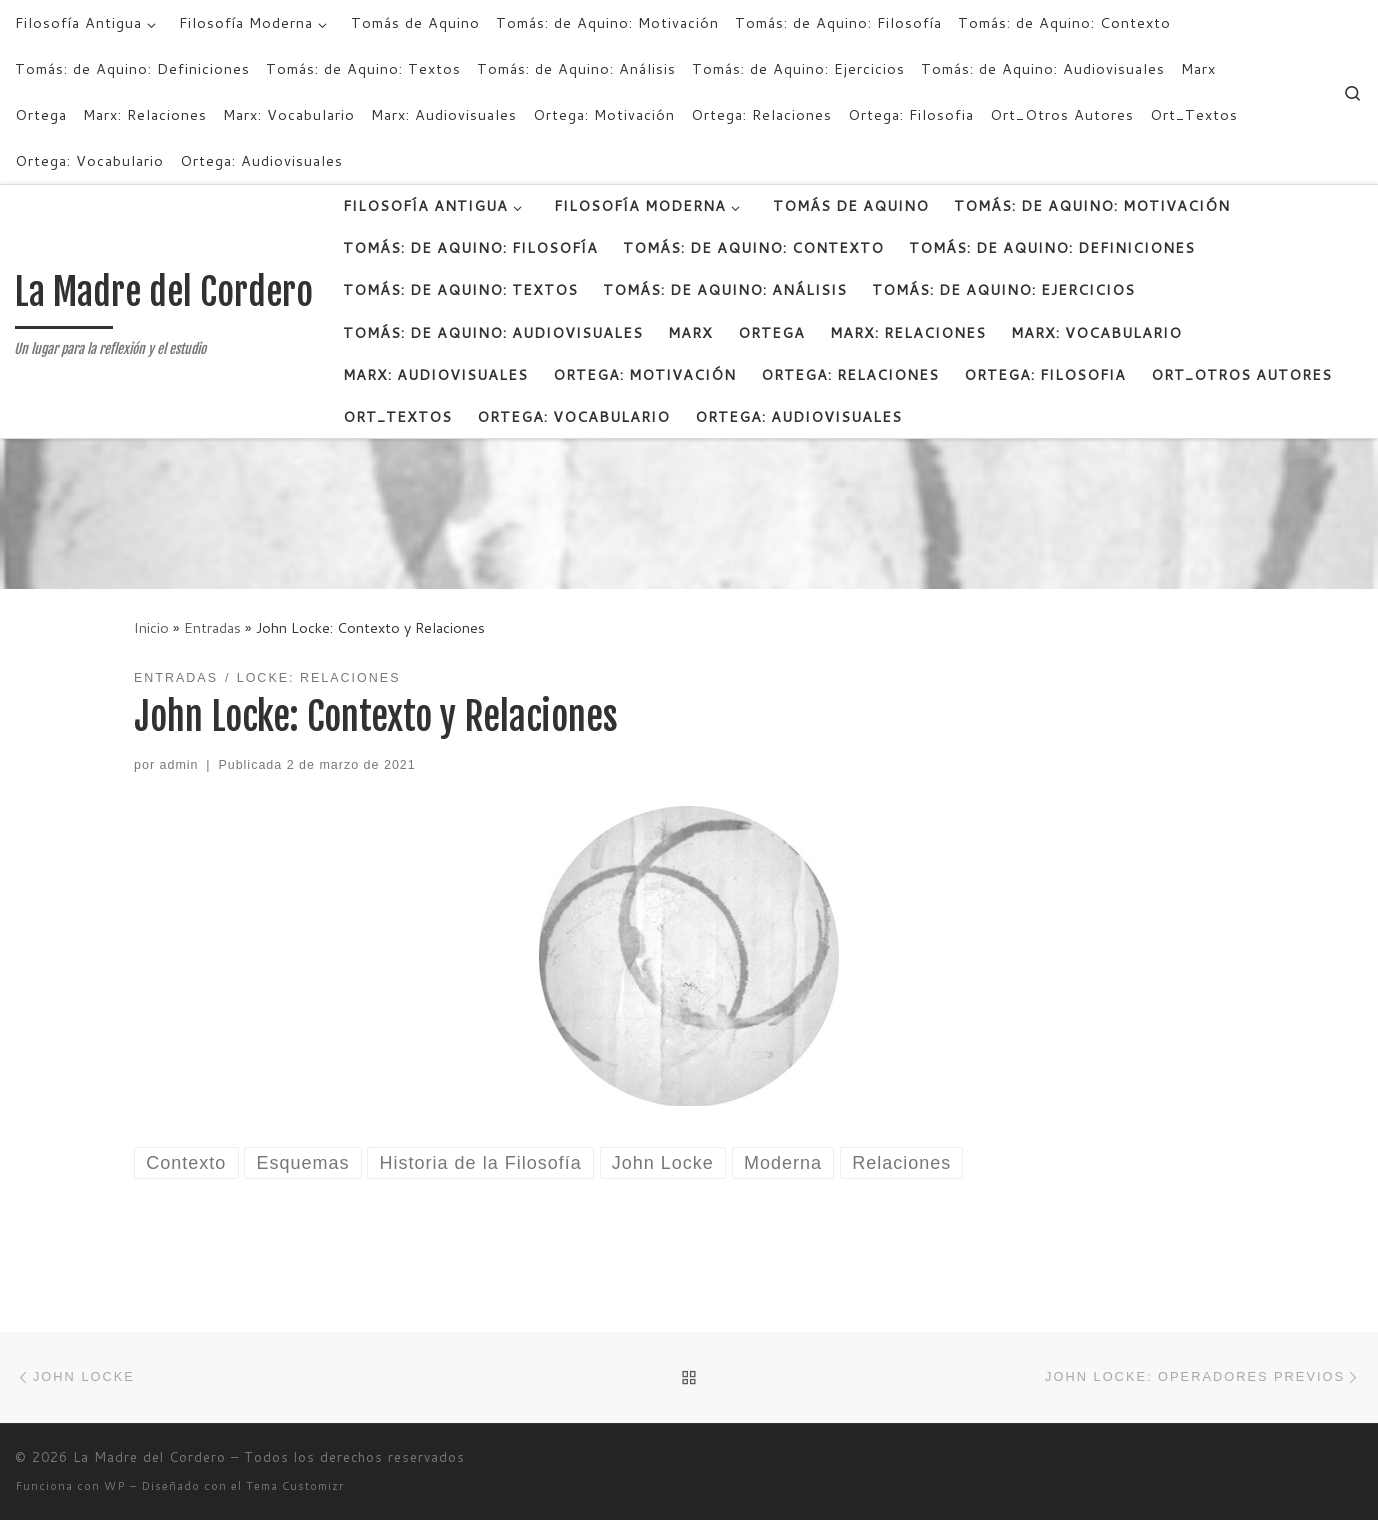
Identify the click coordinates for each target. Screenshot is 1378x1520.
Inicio (151, 627)
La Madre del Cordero (149, 1457)
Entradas (212, 627)
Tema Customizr (295, 1486)
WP (115, 1486)
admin (179, 765)
